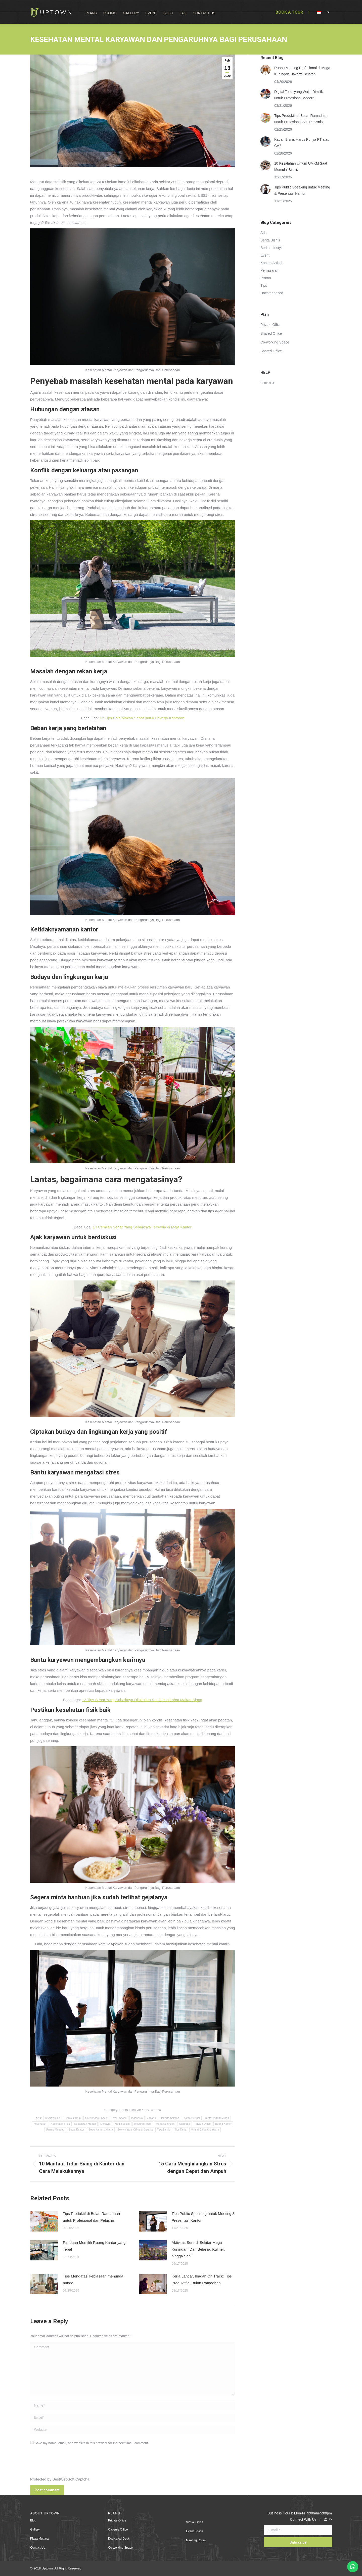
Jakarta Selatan (170, 2118)
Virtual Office (194, 2522)
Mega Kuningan (165, 2123)
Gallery (35, 2529)
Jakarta (151, 2118)
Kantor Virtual (192, 2118)
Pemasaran (269, 270)
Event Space (119, 2118)
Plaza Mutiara (39, 2538)
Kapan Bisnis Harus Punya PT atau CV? (301, 142)
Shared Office (271, 333)
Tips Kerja (181, 2129)
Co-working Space (96, 2118)
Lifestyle (105, 2123)
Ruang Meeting (55, 2129)
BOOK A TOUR (289, 12)
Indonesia (137, 2118)
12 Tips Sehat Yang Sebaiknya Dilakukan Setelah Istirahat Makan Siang (142, 1700)
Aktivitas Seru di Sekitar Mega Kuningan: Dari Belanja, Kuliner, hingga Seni (198, 2249)
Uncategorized (271, 293)
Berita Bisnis (270, 240)
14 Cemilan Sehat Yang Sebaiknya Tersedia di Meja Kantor (142, 1227)
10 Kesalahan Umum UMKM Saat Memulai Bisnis (300, 166)
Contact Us (267, 383)
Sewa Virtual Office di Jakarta (135, 2129)
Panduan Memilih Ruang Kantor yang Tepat (94, 2245)
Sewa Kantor (76, 2129)
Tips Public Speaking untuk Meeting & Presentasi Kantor (203, 2216)
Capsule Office (118, 2529)
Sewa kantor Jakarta (101, 2129)
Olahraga (184, 2123)
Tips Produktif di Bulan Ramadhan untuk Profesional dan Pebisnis (91, 2216)
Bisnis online (52, 2118)
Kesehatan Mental (85, 2123)
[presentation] (68, 2463)
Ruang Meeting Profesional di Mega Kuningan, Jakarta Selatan (302, 71)
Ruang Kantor (223, 2123)
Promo (265, 278)
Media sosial (122, 2123)
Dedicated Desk (118, 2538)
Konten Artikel (271, 263)
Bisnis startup (73, 2118)
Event (264, 255)
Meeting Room (143, 2123)
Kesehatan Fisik (60, 2123)
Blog (33, 2520)
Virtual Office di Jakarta (205, 2129)
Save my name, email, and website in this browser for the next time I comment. (92, 2443)
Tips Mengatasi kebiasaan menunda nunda (93, 2279)
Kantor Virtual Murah (216, 2118)
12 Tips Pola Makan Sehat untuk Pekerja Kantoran (142, 718)
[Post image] (44, 2221)
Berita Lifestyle (130, 2110)
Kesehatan (40, 2123)
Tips (263, 285)
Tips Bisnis (163, 2129)
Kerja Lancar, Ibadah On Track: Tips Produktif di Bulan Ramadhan (202, 2279)
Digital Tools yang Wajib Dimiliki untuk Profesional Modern (299, 95)
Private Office (203, 2123)
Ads (263, 233)
